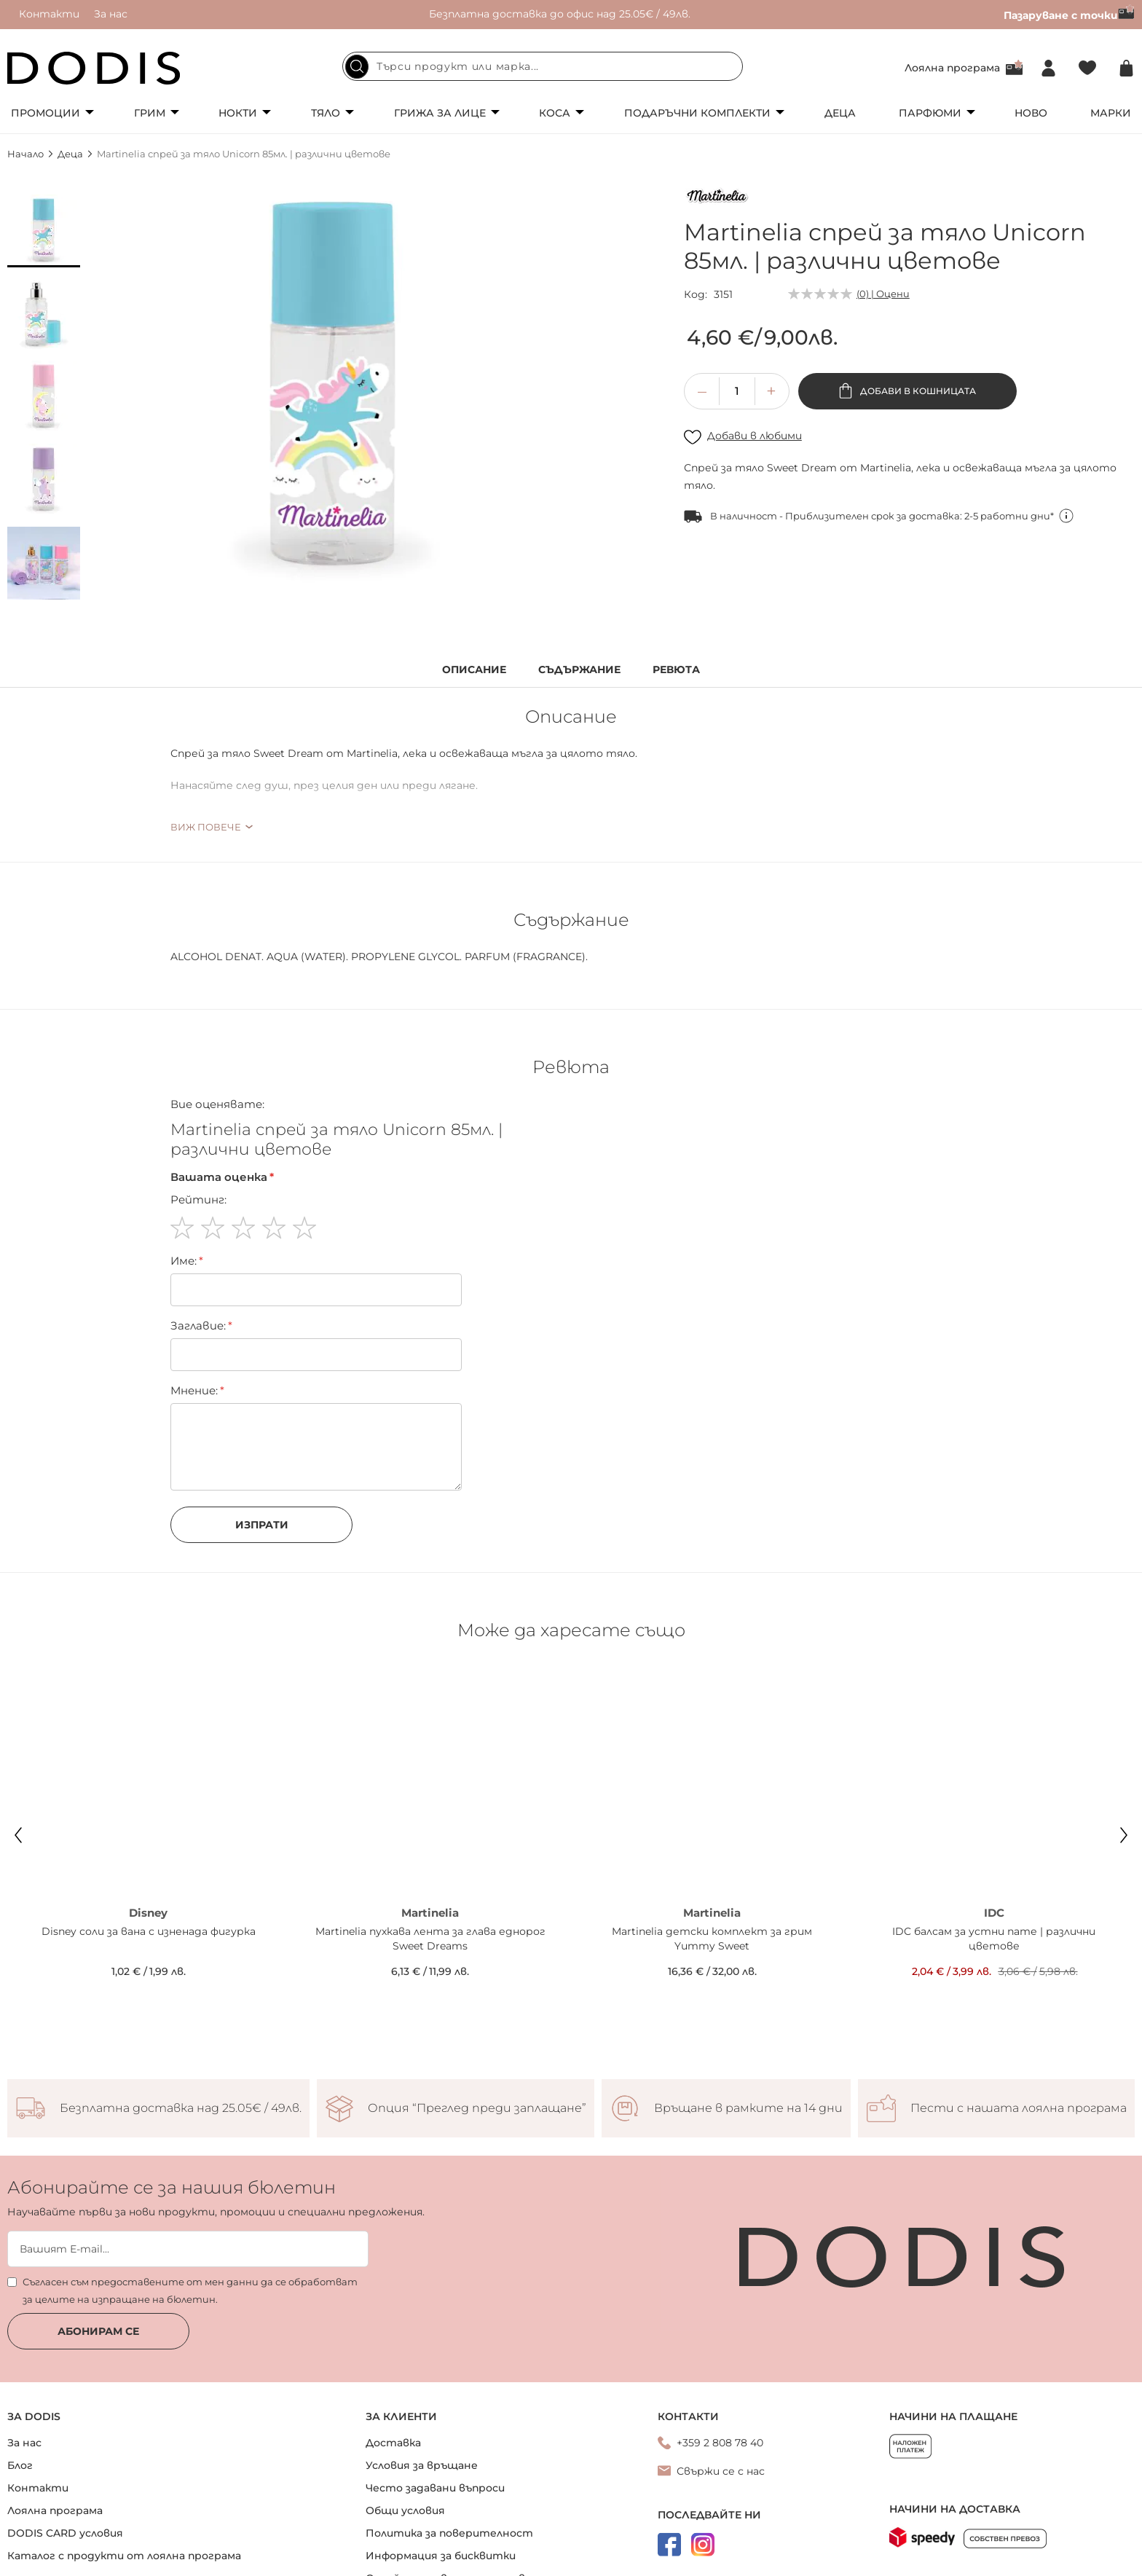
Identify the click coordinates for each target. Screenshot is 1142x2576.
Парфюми (930, 112)
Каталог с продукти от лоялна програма (124, 2466)
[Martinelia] (716, 198)
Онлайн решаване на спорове (449, 2489)
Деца (840, 112)
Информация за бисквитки (441, 2466)
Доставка (393, 2353)
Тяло (325, 112)
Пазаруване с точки (1069, 15)
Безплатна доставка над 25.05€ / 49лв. (181, 2020)
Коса (554, 112)
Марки (1110, 112)
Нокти (237, 112)
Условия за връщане (422, 2376)
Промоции (45, 112)
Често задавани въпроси (435, 2399)
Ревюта (676, 670)
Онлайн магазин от (571, 2560)
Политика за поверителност (449, 2444)
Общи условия (405, 2421)
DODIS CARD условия (65, 2444)
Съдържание (579, 670)
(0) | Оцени (883, 293)
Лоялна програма (952, 67)
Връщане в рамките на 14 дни (748, 2020)
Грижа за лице (440, 112)
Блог (20, 2376)
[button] (43, 231)
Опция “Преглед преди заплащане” (477, 2020)
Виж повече (205, 827)
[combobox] (542, 66)
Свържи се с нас (721, 2382)
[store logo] (94, 68)
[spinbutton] (737, 391)
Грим (149, 112)
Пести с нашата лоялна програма (1018, 2020)
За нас (110, 13)
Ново (1031, 112)
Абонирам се (98, 2242)
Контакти (49, 13)
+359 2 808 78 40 (720, 2353)
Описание (474, 670)
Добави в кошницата (917, 390)
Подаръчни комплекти (697, 112)
